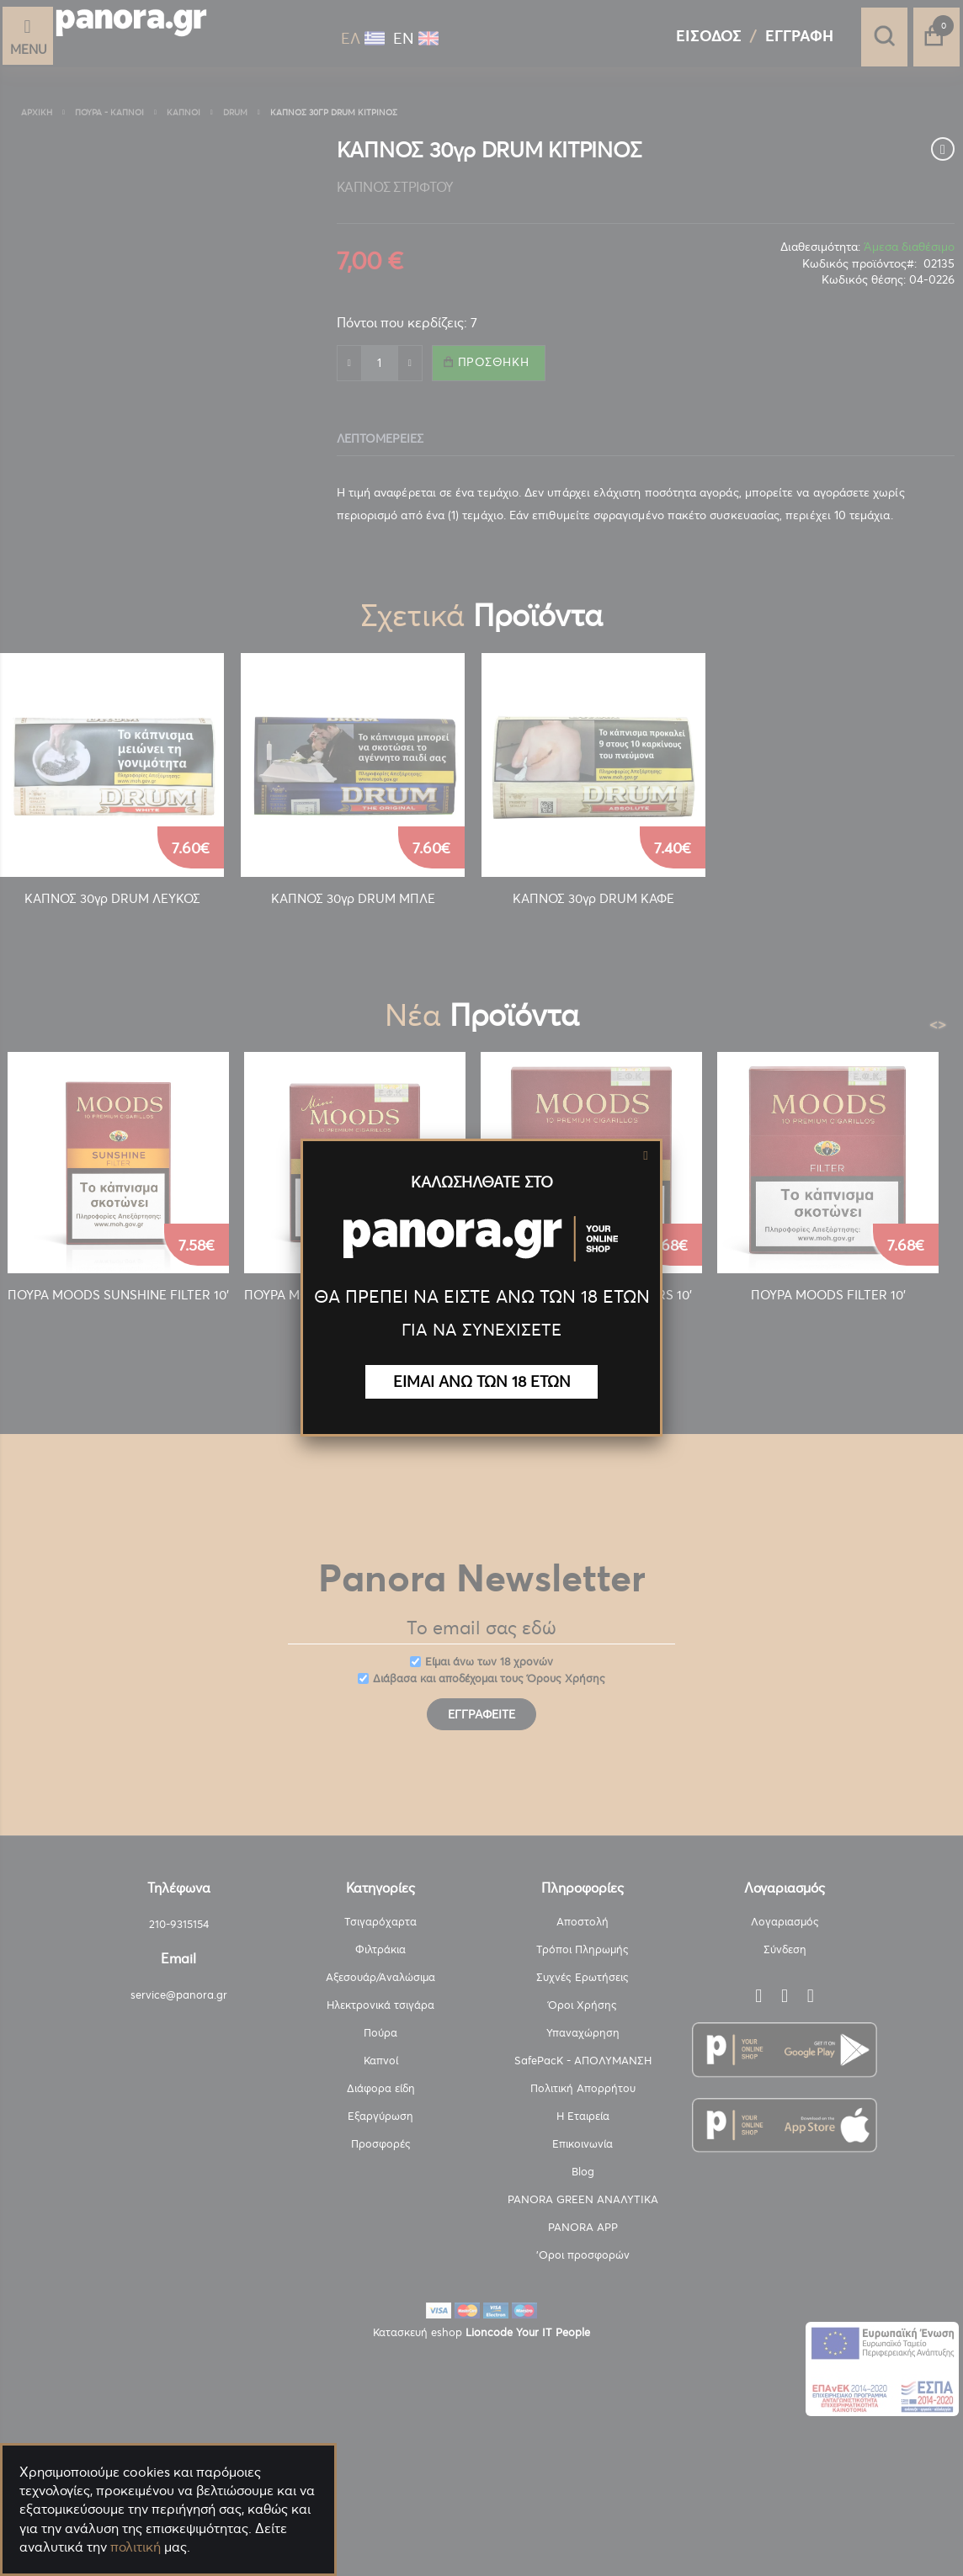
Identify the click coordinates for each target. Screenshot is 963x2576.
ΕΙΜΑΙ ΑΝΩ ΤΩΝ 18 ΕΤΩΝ (482, 1381)
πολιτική (135, 2546)
